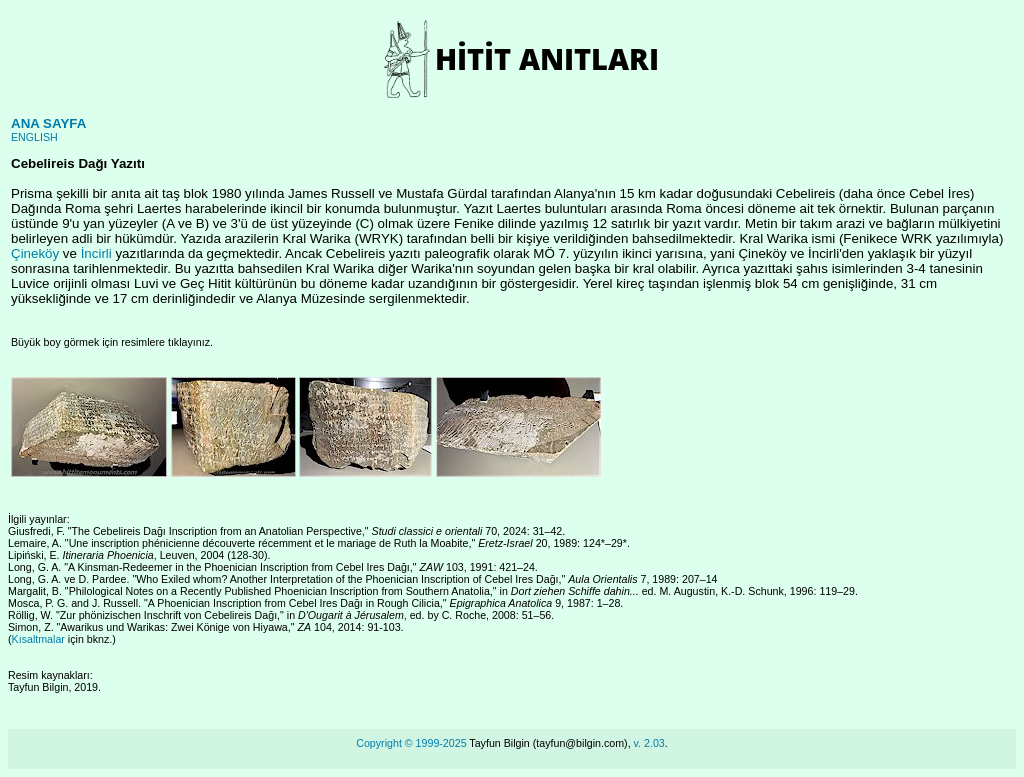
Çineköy (35, 253)
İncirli (96, 253)
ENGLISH (34, 137)
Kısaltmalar (38, 639)
